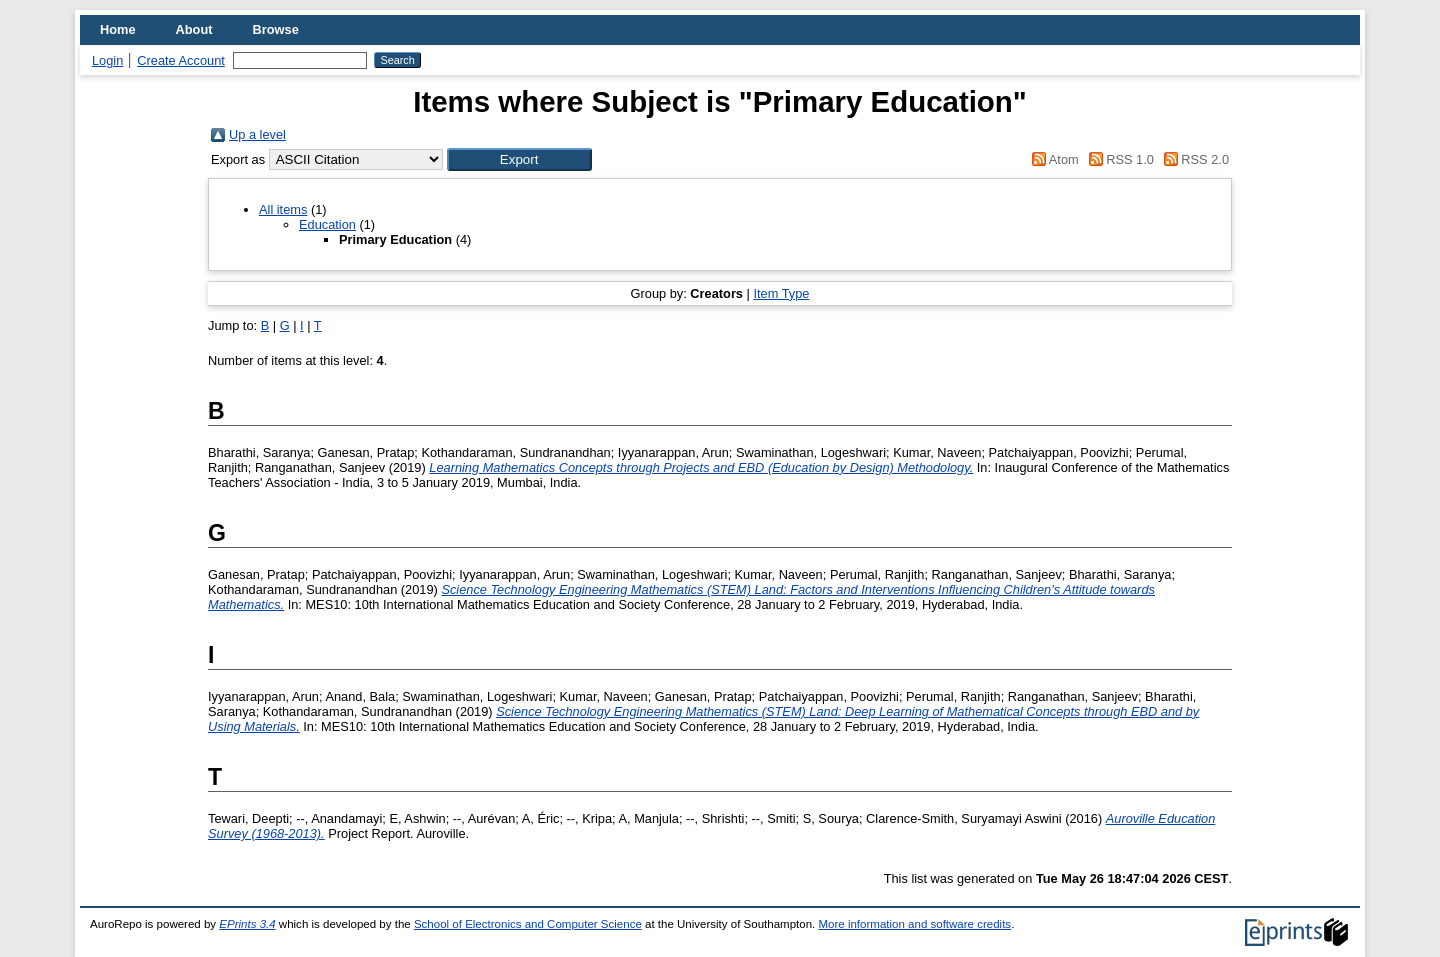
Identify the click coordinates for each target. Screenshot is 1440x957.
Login (107, 60)
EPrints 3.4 (247, 924)
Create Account (181, 60)
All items (283, 209)
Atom (1052, 159)
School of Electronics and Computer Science (528, 924)
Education (327, 224)
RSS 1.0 (1118, 159)
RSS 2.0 (1193, 159)
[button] (519, 159)
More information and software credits (914, 924)
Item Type (781, 293)
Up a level (257, 134)
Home (118, 29)
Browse (276, 29)
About (194, 29)
